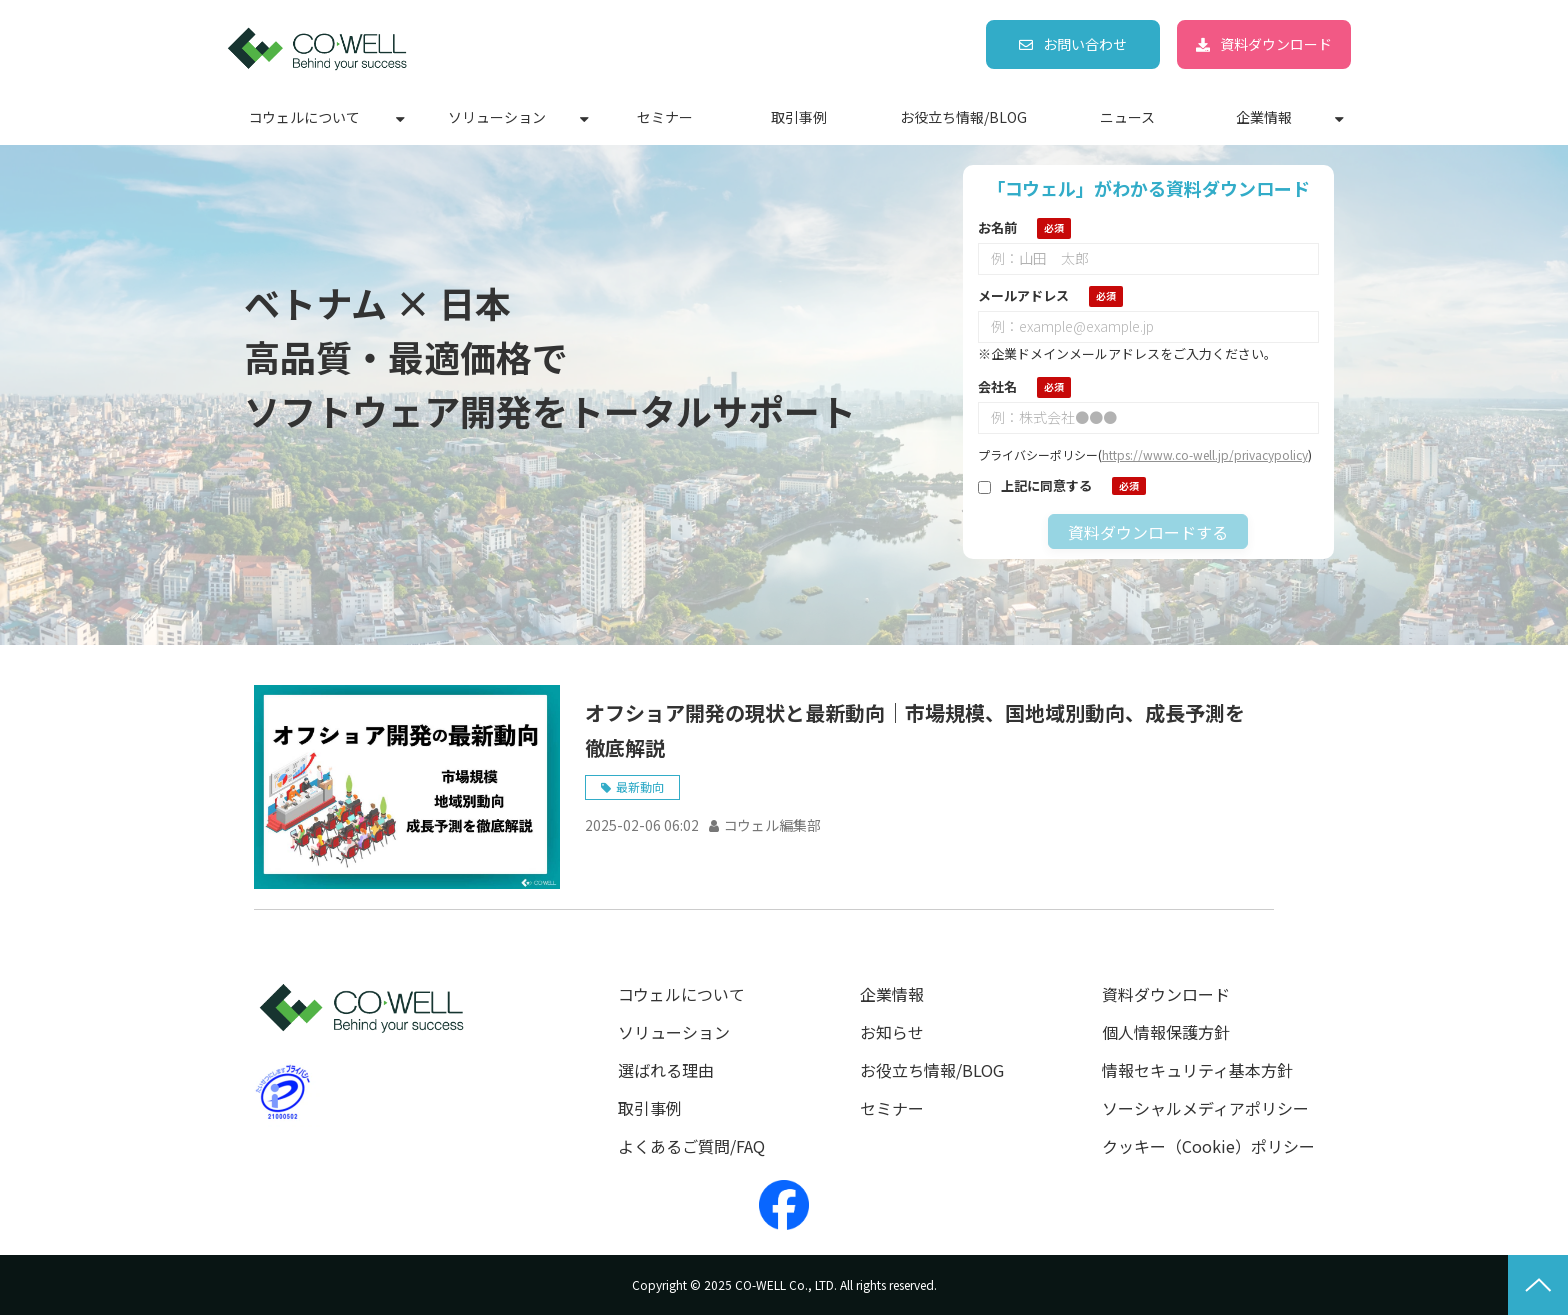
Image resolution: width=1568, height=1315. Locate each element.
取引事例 (799, 117)
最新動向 (640, 786)
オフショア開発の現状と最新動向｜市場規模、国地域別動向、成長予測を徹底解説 (915, 730)
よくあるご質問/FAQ (691, 1146)
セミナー (665, 117)
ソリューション (497, 117)
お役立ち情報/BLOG (963, 117)
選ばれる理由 (666, 1070)
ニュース (1127, 117)
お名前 (997, 227)
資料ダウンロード (1276, 44)
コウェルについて (304, 117)
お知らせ (892, 1032)
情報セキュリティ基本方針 (1197, 1070)
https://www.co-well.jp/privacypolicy (1205, 454)
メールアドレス (1023, 295)
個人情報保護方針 (1166, 1032)
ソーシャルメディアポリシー (1205, 1108)
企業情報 (1264, 117)
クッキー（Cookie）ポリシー (1208, 1146)
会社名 (997, 386)
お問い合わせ (1085, 44)
